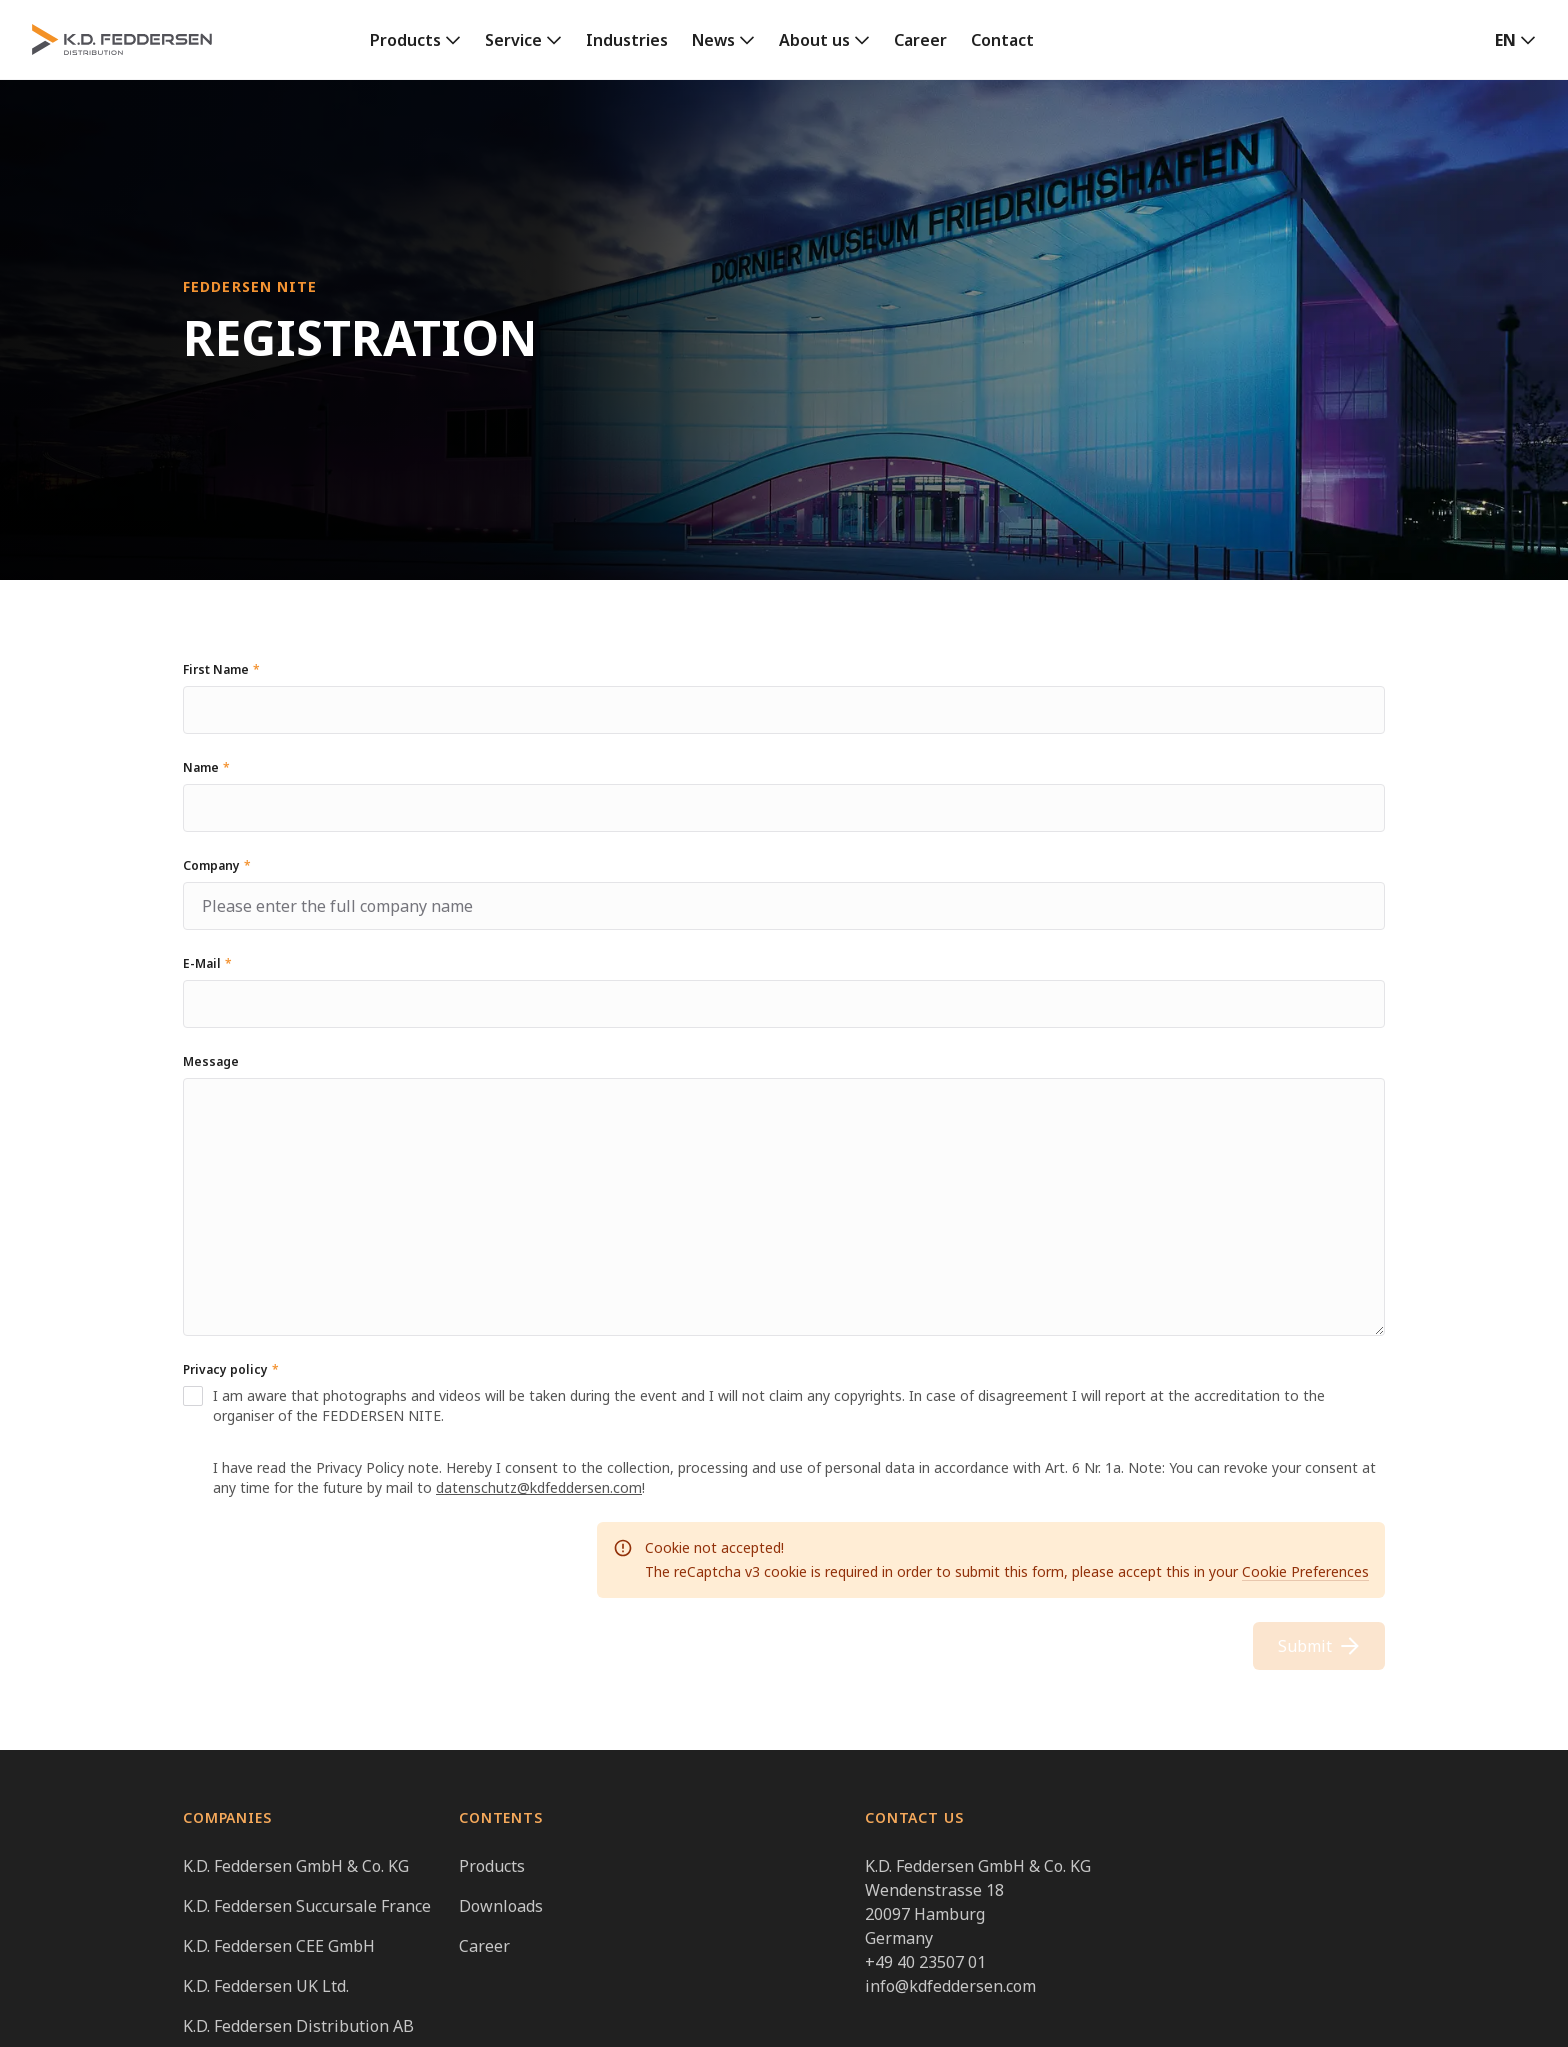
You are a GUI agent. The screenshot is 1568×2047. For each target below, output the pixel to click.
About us (814, 40)
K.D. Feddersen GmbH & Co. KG (296, 1866)
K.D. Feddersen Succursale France (307, 1906)
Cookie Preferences (1305, 1571)
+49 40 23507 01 (925, 1962)
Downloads (501, 1906)
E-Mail (207, 963)
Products (405, 40)
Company (217, 865)
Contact (1002, 40)
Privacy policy (231, 1369)
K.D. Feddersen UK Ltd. (266, 1986)
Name (206, 767)
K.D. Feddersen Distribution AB (298, 2026)
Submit (1319, 1646)
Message (211, 1061)
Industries (627, 40)
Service (513, 40)
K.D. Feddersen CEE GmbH (279, 1946)
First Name (221, 669)
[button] (1515, 40)
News (713, 40)
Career (920, 40)
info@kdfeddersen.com (950, 1986)
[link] (415, 40)
